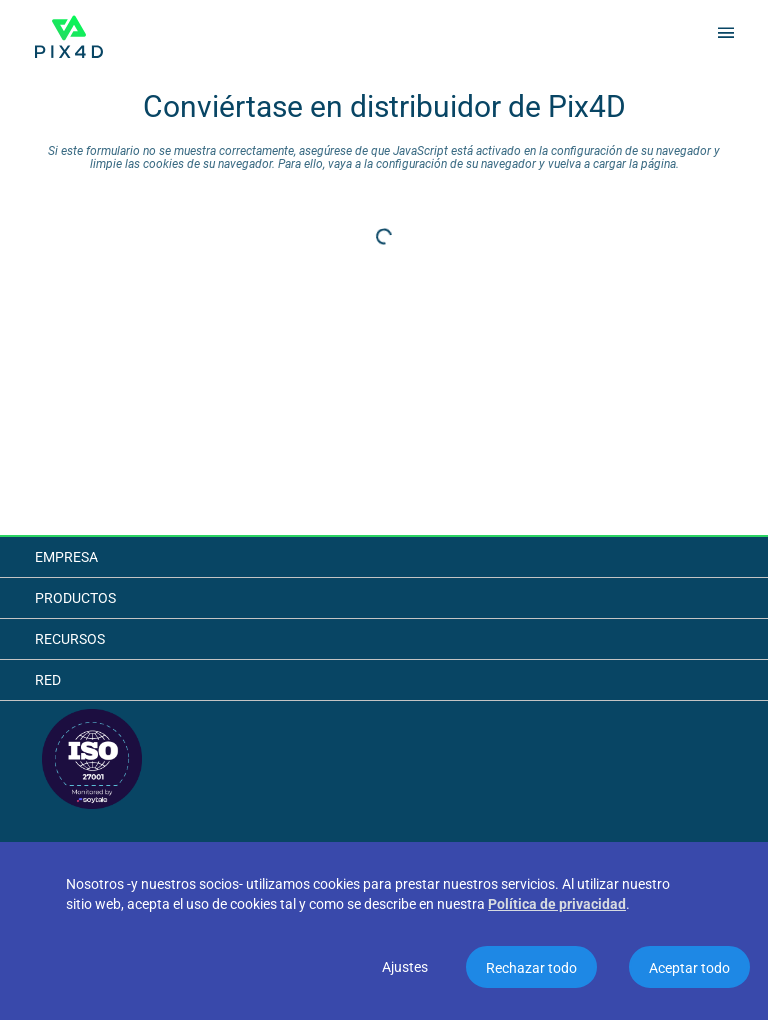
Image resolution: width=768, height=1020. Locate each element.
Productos (75, 598)
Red (48, 680)
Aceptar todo (689, 968)
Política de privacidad (557, 904)
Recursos (70, 639)
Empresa (66, 557)
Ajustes (405, 967)
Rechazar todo (531, 968)
